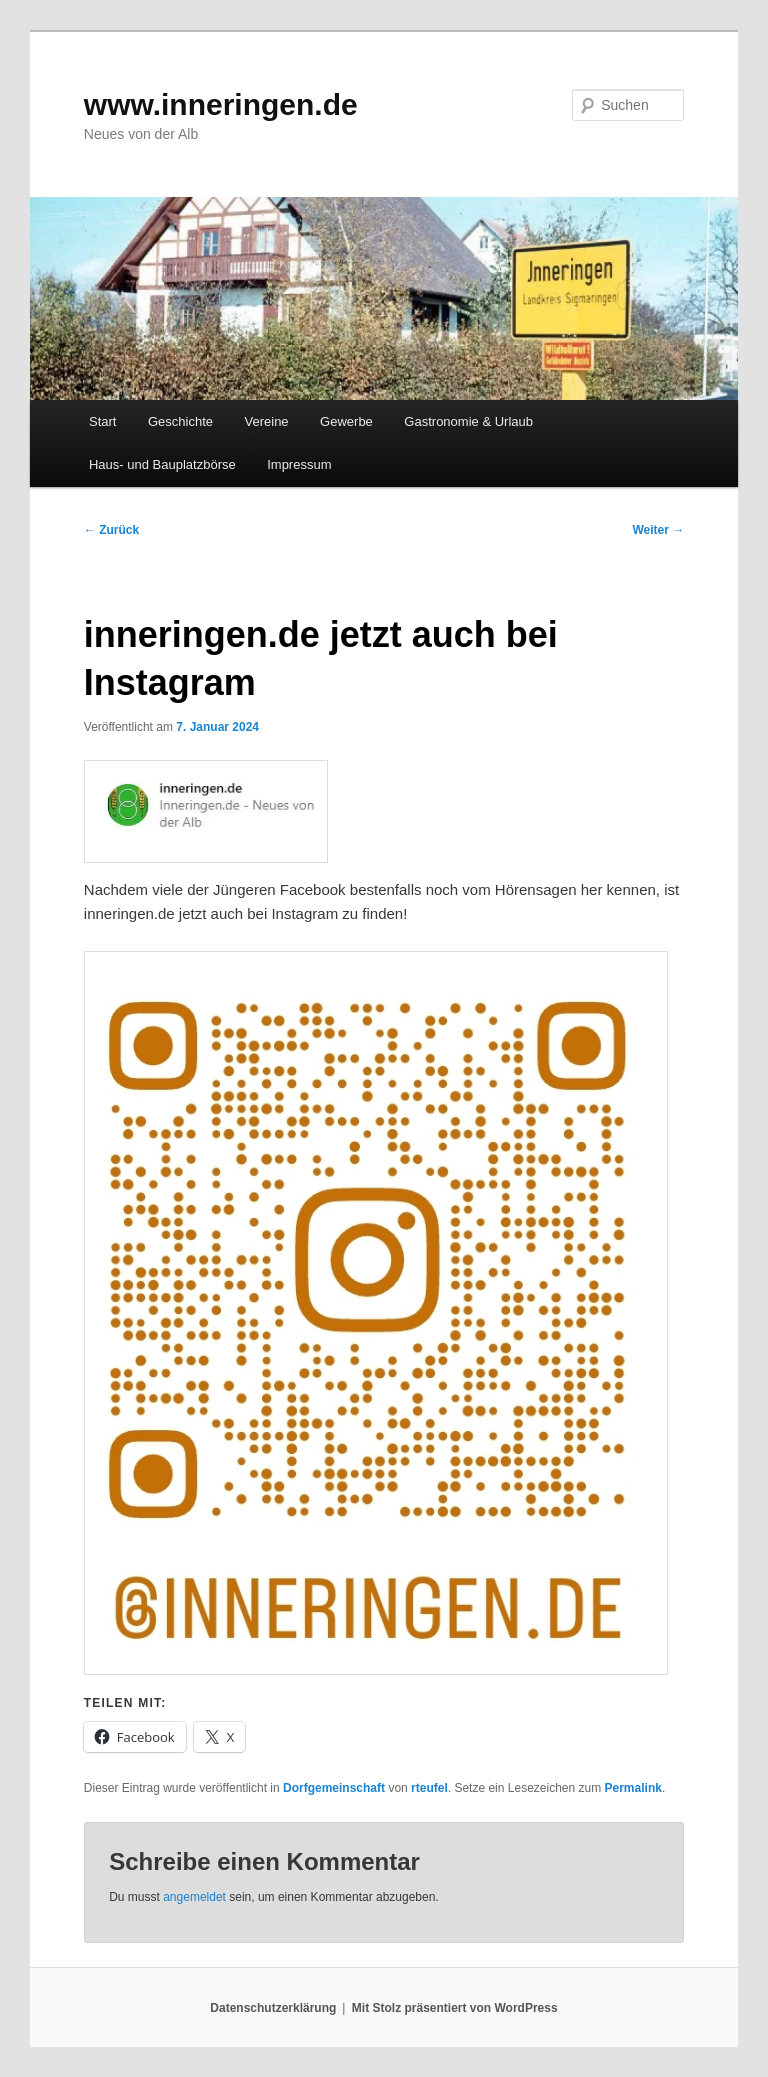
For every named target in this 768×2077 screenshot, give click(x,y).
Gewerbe (346, 421)
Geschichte (180, 421)
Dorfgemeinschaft (334, 1788)
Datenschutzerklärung (273, 2008)
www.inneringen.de (221, 104)
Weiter (658, 530)
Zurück (111, 530)
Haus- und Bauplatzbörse (162, 464)
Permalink (633, 1788)
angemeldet (194, 1897)
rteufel (429, 1788)
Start (102, 421)
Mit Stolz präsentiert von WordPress (455, 2008)
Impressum (299, 464)
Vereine (267, 421)
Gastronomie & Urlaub (468, 421)
